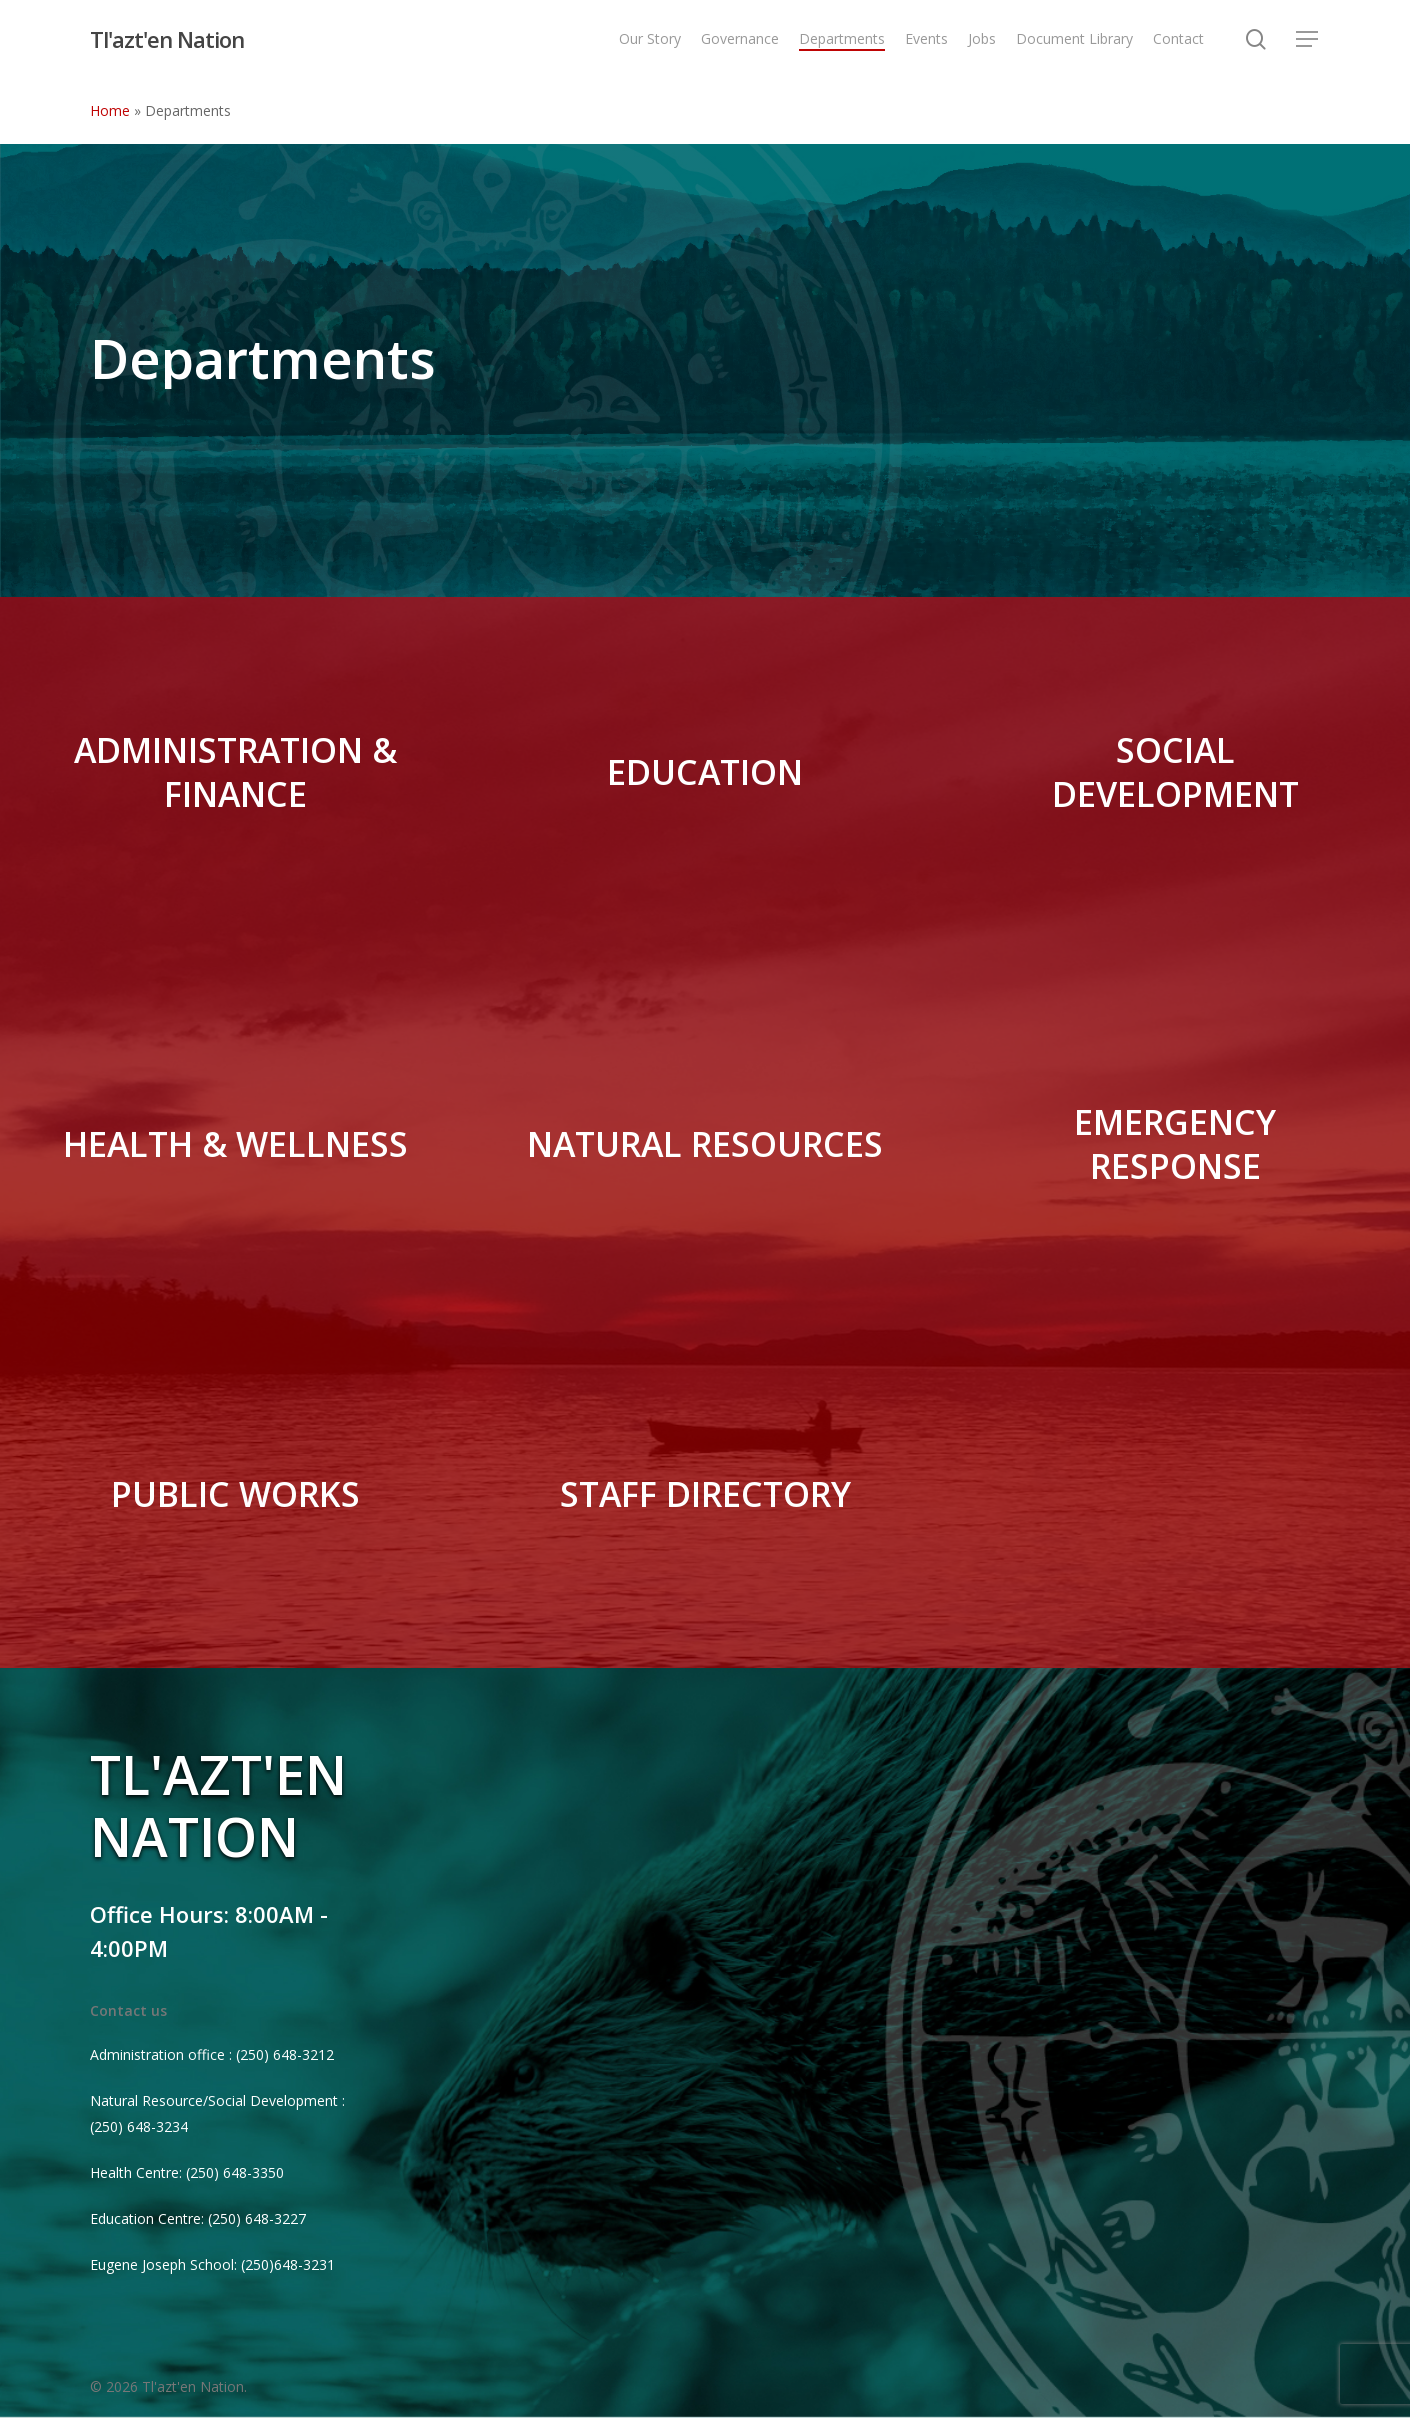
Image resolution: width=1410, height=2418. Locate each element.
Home (110, 110)
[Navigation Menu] (1308, 39)
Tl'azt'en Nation (167, 39)
